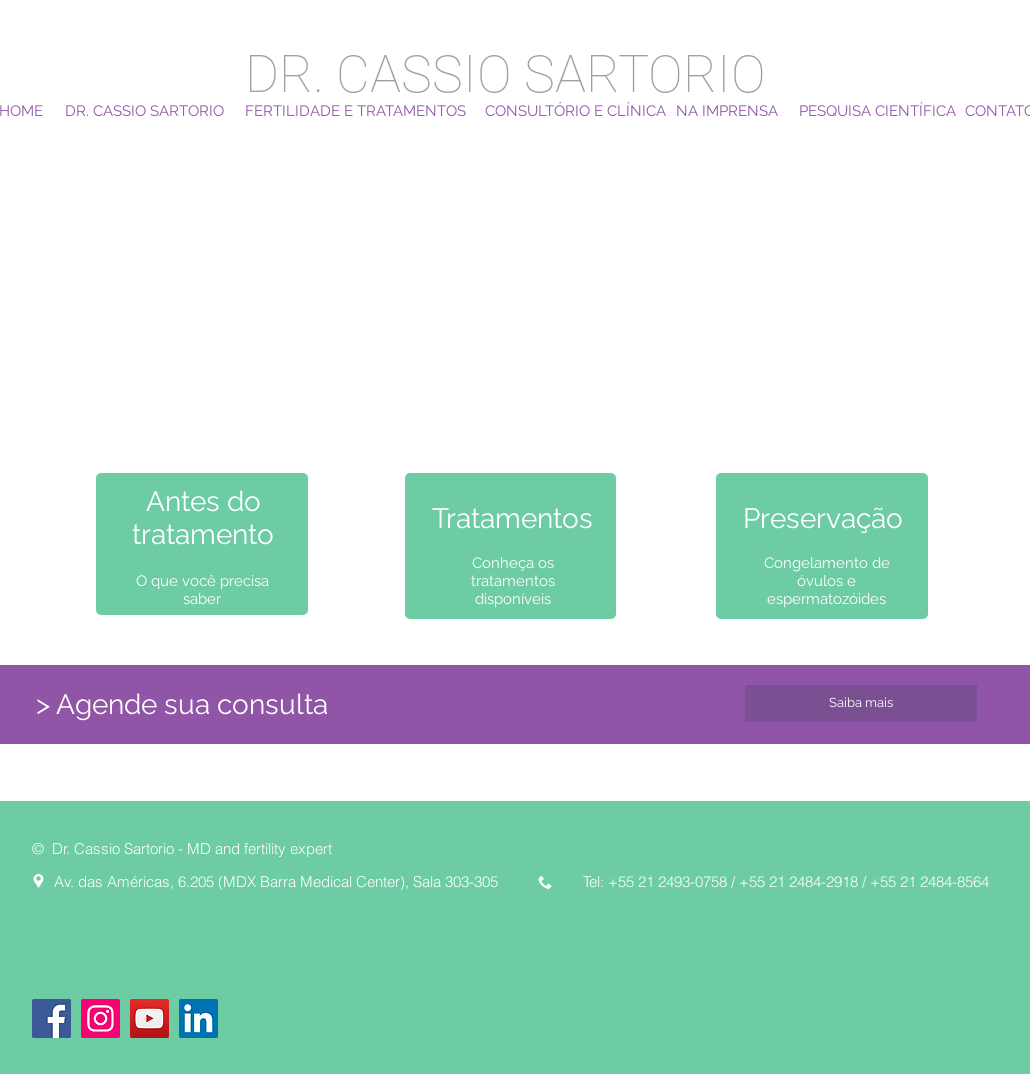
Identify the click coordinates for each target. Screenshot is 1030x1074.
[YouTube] (149, 1018)
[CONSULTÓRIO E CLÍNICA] (575, 111)
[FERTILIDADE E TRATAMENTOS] (355, 111)
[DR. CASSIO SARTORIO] (144, 111)
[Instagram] (100, 1018)
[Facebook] (51, 1018)
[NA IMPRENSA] (727, 111)
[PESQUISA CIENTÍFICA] (877, 111)
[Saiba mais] (861, 703)
